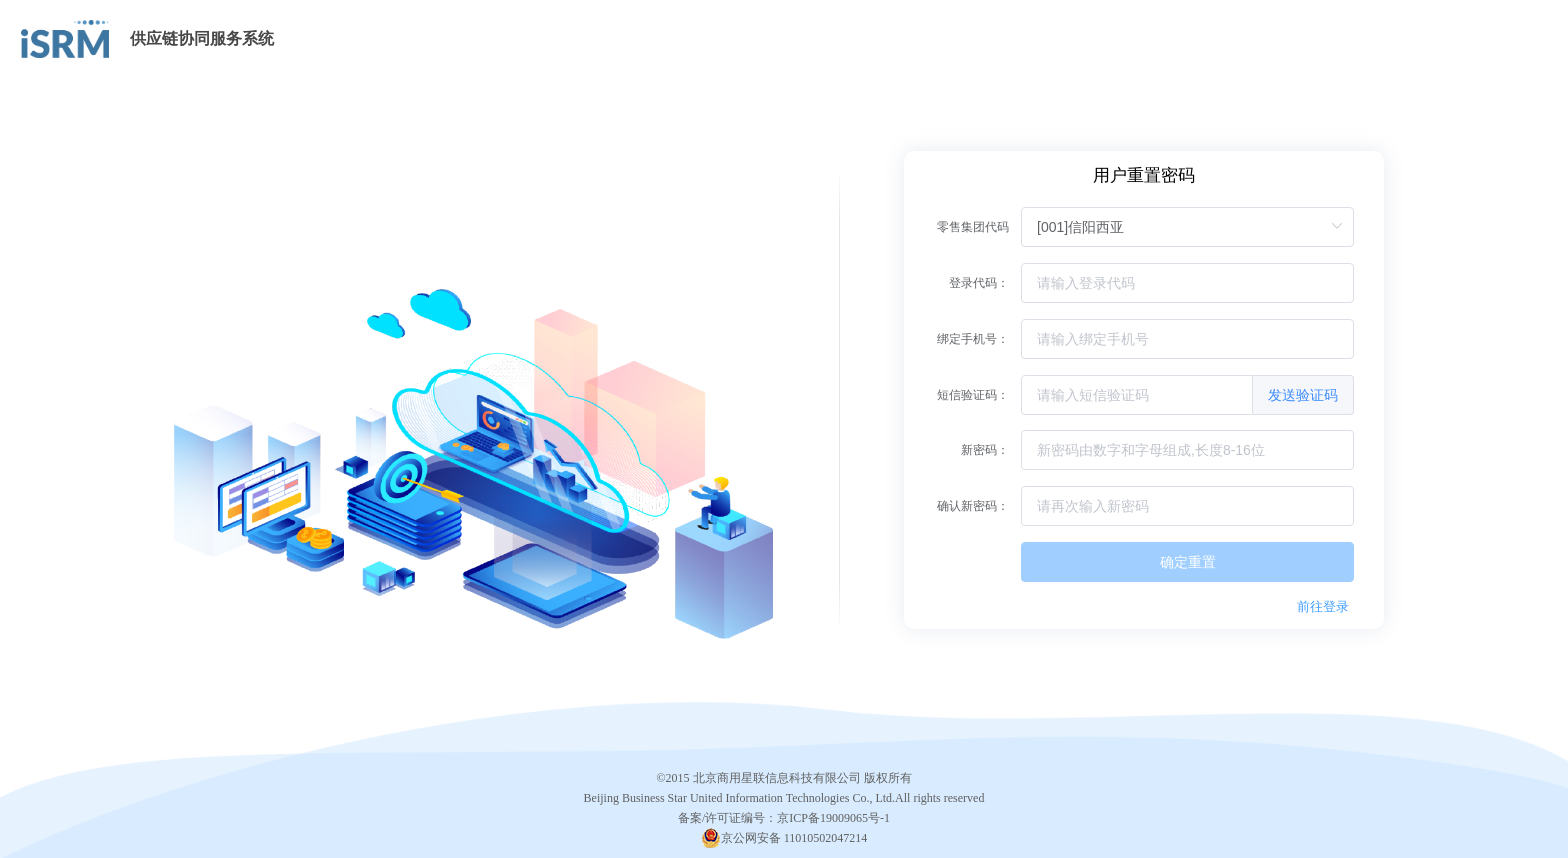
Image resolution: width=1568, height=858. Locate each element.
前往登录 (1323, 606)
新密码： (985, 450)
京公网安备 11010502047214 (794, 838)
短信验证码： (973, 395)
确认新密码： (973, 506)
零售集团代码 (973, 227)
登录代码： (979, 283)
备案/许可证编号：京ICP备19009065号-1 (784, 818)
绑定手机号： (973, 339)
